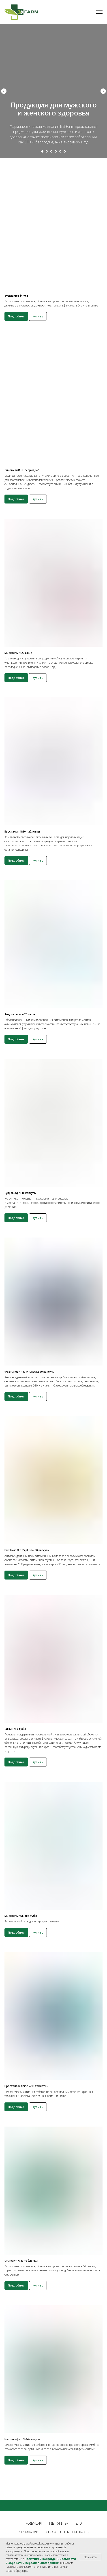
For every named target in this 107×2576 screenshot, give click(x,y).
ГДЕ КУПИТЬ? (58, 2523)
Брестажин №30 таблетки (22, 831)
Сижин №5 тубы (15, 1729)
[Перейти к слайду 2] (47, 151)
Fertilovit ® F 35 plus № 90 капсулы (26, 1550)
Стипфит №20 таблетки (21, 2261)
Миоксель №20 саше (18, 653)
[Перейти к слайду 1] (42, 151)
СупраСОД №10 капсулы (20, 1193)
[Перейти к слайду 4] (56, 151)
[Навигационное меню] (99, 12)
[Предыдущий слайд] (3, 91)
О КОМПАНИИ (28, 2532)
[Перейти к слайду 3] (51, 151)
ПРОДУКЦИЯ (33, 2523)
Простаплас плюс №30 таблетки (26, 2086)
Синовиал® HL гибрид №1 (22, 470)
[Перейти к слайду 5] (60, 151)
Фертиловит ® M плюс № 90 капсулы (29, 1372)
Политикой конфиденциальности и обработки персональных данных (41, 2561)
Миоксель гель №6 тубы (20, 1916)
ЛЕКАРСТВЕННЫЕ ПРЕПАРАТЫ (67, 2532)
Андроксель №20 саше (19, 1014)
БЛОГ (79, 2523)
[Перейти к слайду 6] (65, 151)
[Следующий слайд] (103, 91)
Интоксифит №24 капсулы (22, 2439)
